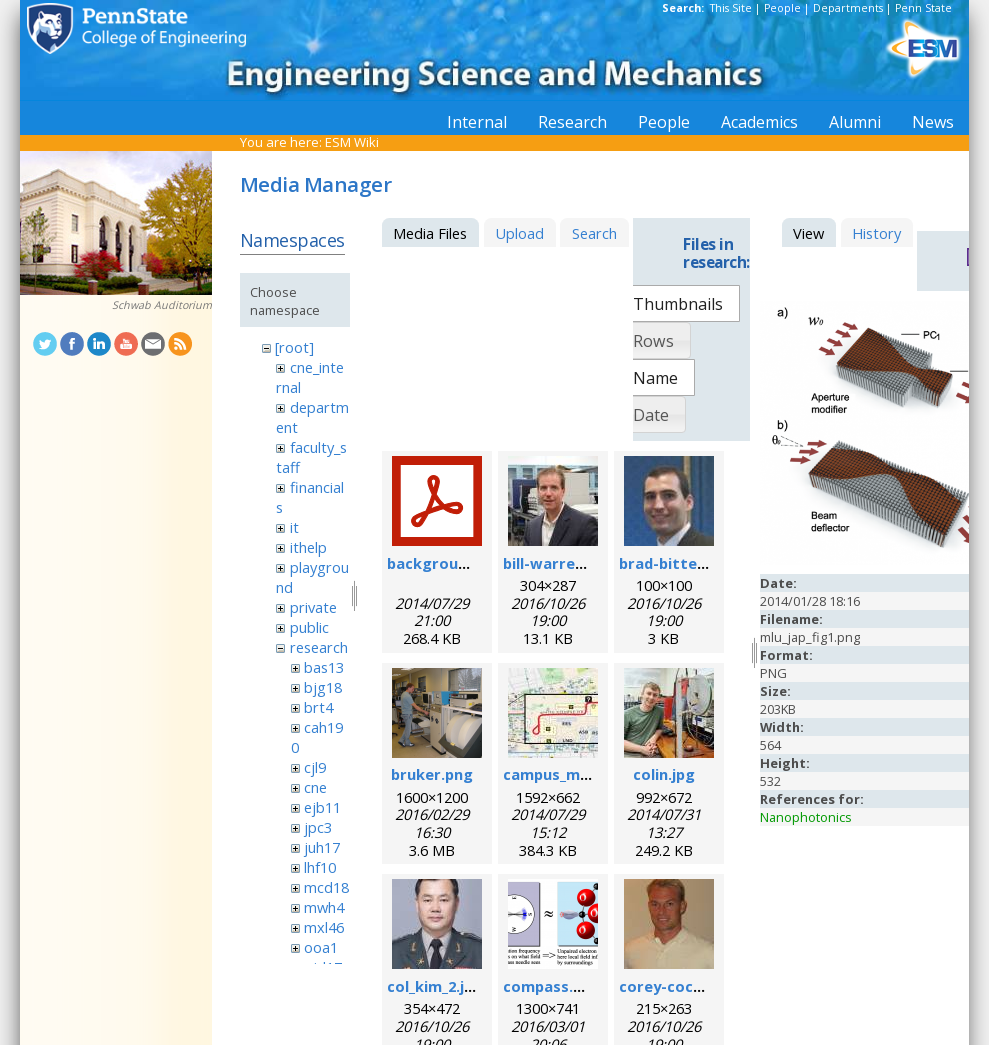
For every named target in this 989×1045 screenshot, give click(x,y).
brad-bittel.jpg (673, 563)
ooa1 (321, 947)
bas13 (324, 667)
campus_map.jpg (564, 774)
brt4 (318, 707)
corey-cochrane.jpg (691, 986)
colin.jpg (664, 774)
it (294, 527)
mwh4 (324, 907)
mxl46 (324, 927)
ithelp (308, 547)
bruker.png (432, 774)
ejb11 (322, 807)
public (309, 627)
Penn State (923, 8)
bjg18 (323, 687)
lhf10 (320, 867)
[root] (294, 347)
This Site (731, 8)
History (876, 233)
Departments (848, 8)
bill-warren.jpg (557, 563)
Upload (519, 233)
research (319, 647)
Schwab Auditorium (162, 305)
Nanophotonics (806, 817)
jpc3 (318, 827)
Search (594, 233)
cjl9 (315, 767)
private (313, 607)
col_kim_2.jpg (435, 986)
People (782, 8)
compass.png (552, 986)
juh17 (322, 847)
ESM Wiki (352, 142)
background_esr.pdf (461, 563)
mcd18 (326, 887)
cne (315, 787)
